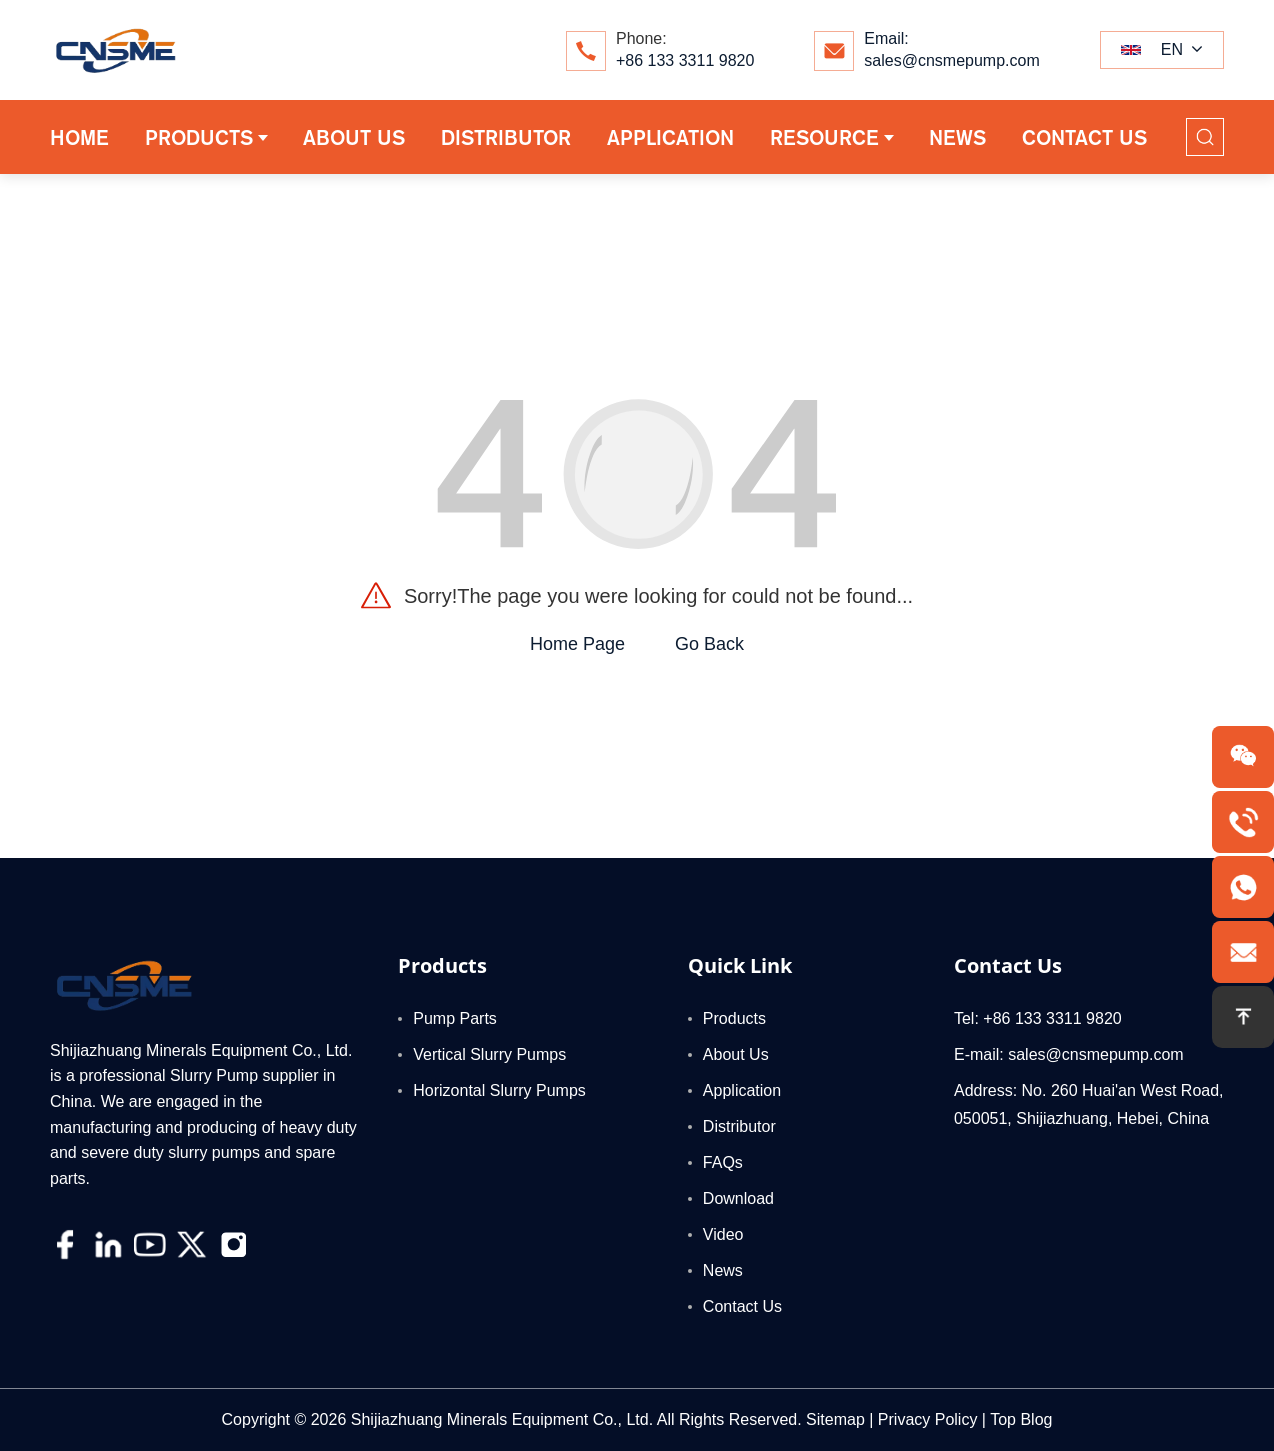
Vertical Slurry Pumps (489, 1054)
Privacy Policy (928, 1419)
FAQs (723, 1162)
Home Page (577, 644)
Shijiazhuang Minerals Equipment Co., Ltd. (502, 1419)
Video (723, 1234)
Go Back (709, 644)
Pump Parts (455, 1018)
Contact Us (742, 1306)
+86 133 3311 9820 (685, 60)
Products (734, 1018)
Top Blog (1021, 1419)
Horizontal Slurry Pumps (499, 1090)
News (723, 1270)
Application (742, 1090)
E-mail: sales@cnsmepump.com (1069, 1054)
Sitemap (835, 1419)
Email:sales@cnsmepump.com (951, 49)
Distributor (739, 1126)
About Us (736, 1054)
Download (738, 1198)
